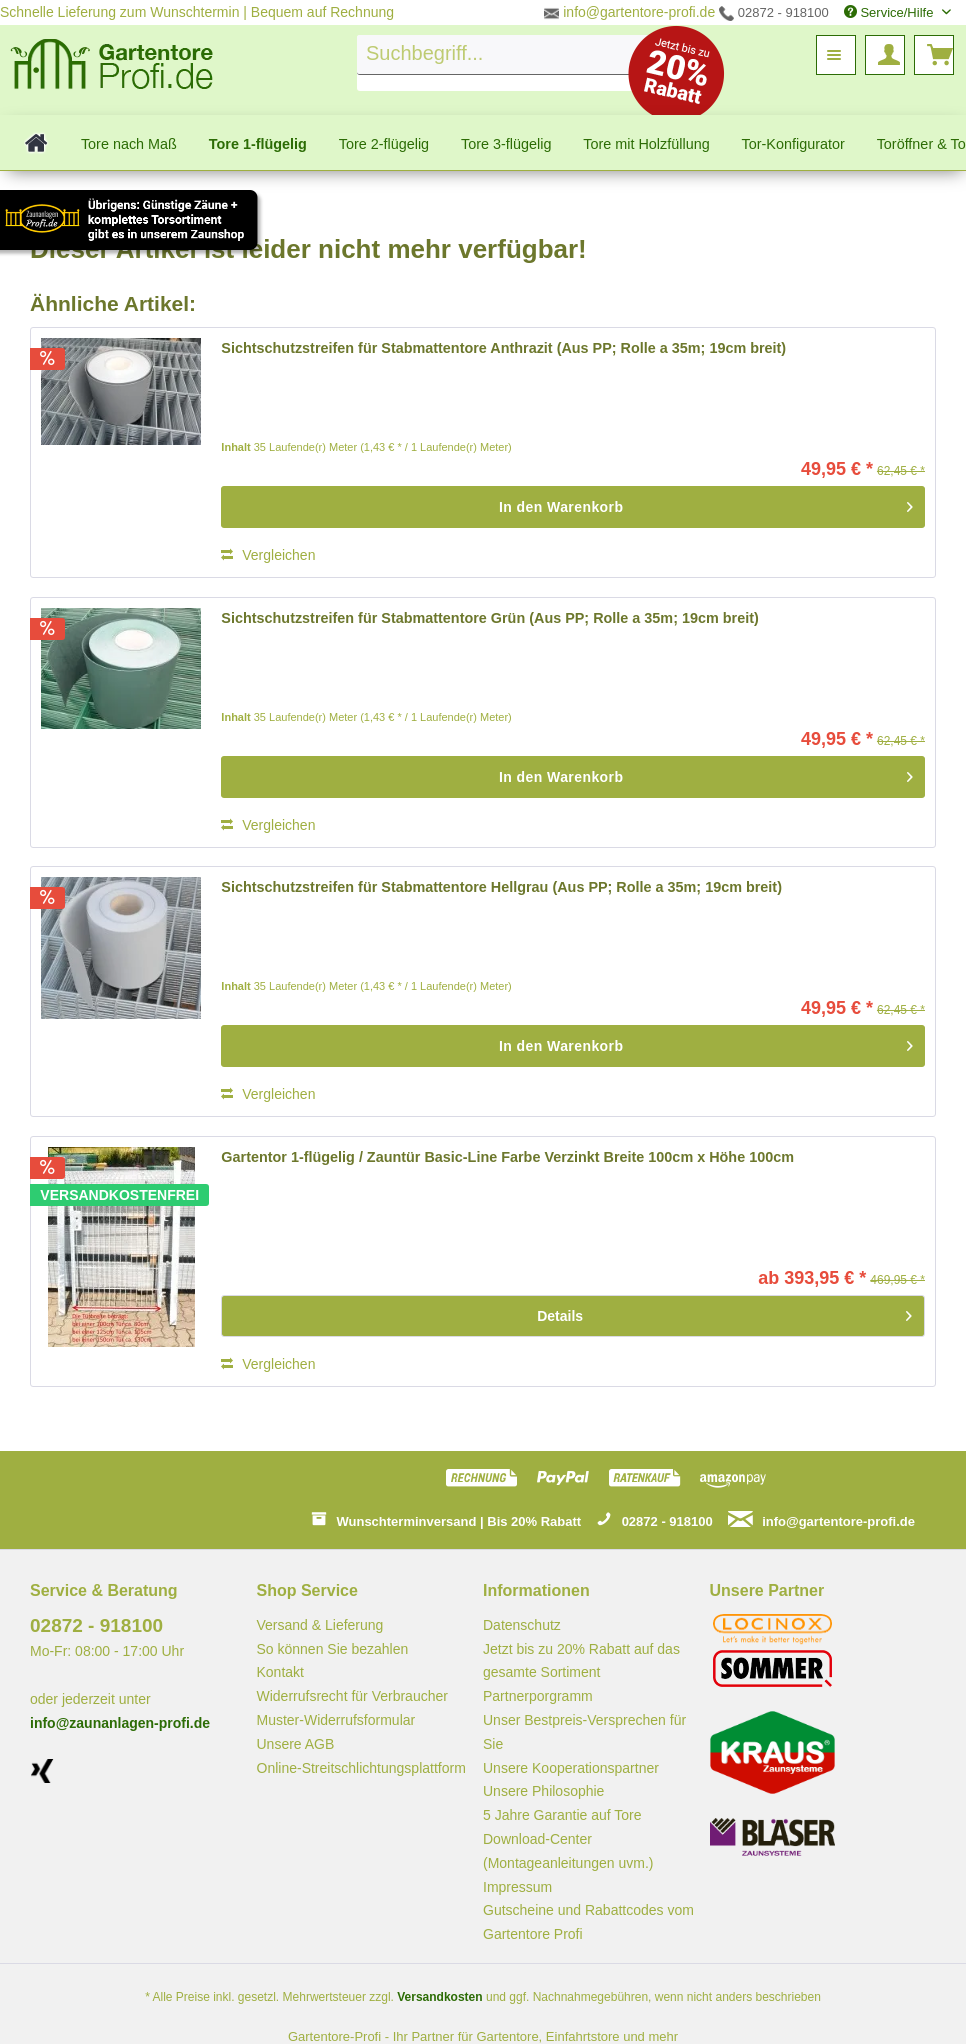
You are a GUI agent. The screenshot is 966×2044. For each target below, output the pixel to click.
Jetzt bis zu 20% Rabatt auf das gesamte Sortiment (581, 1661)
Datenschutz (522, 1625)
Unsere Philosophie (543, 1791)
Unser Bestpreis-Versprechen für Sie (584, 1732)
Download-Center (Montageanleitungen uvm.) (568, 1851)
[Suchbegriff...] (514, 55)
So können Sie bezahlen (333, 1649)
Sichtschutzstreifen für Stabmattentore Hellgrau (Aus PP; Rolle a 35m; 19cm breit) (501, 887)
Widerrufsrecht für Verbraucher (352, 1696)
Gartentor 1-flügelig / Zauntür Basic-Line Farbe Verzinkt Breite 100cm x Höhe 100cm (507, 1157)
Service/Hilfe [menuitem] (890, 12)
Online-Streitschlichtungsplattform (361, 1768)
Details (724, 1312)
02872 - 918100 (774, 12)
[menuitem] (514, 63)
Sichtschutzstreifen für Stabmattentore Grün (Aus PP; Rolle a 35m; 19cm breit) (489, 618)
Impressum (517, 1887)
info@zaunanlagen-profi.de (120, 1723)
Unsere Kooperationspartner (571, 1768)
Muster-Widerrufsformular (336, 1720)
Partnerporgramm (538, 1696)
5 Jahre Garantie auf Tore (562, 1815)
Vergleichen (268, 555)
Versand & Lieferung (320, 1625)
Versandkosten (439, 1997)
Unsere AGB (296, 1744)
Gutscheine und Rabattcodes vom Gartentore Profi (588, 1922)
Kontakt (280, 1672)
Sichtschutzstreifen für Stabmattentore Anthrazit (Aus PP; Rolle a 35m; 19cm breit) (503, 348)
